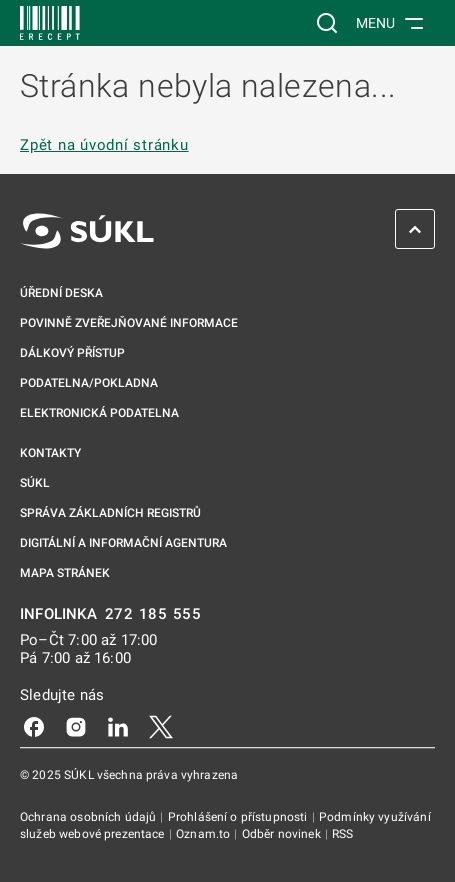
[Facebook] (34, 726)
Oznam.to (204, 834)
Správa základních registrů (110, 513)
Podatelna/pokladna (89, 383)
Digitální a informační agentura (123, 543)
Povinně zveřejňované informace (129, 323)
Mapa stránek (65, 573)
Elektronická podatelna (99, 413)
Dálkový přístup (72, 353)
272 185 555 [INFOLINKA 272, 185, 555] (153, 614)
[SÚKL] (50, 23)
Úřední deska (61, 293)
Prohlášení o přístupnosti (239, 817)
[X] (161, 726)
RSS (342, 834)
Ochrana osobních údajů (89, 817)
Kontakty (50, 453)
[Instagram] (76, 726)
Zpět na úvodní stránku (104, 145)
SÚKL (35, 483)
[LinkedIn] (118, 726)
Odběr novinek (283, 834)
